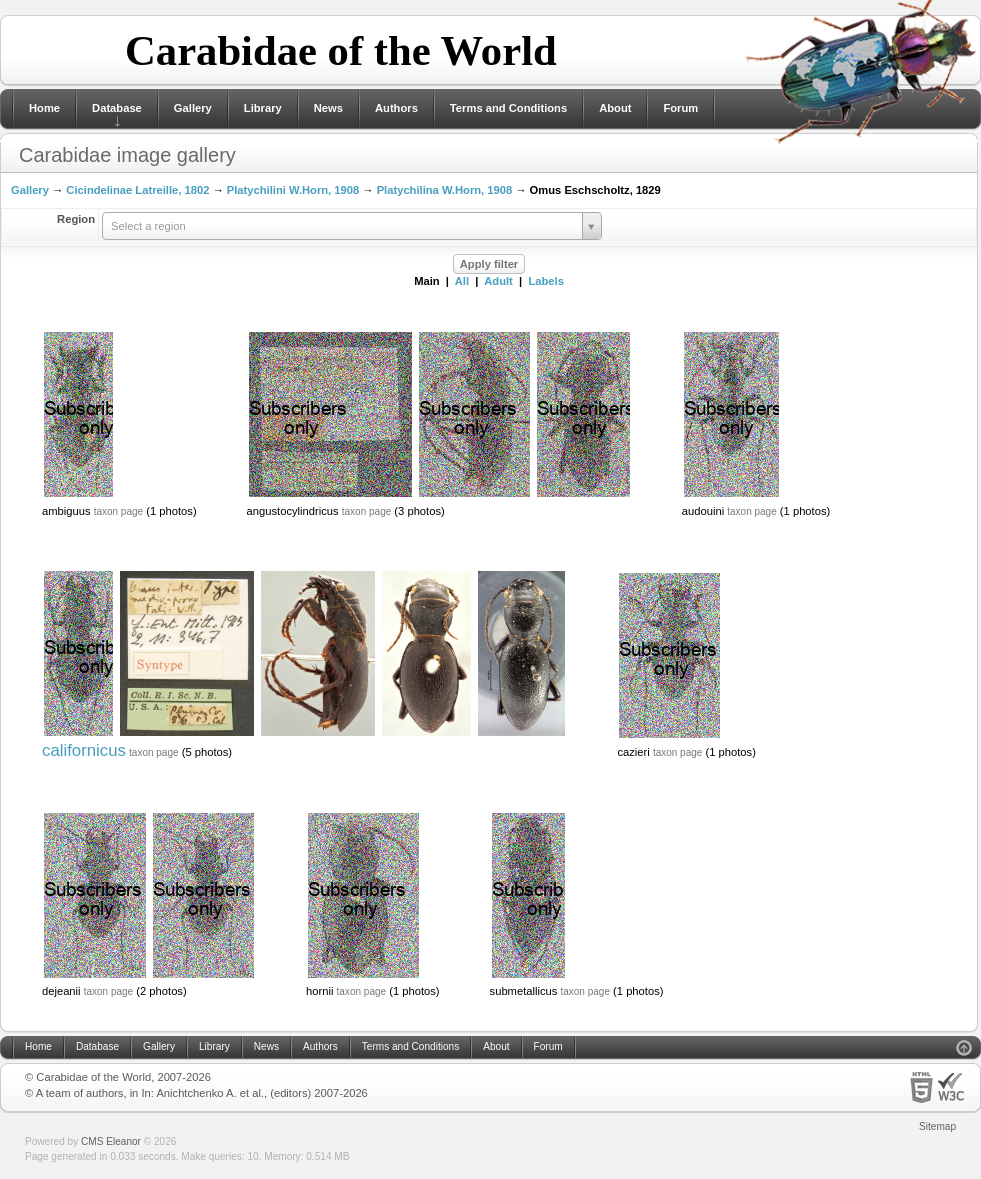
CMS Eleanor (111, 1141)
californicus (84, 750)
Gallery (193, 108)
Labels (545, 281)
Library (263, 108)
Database (117, 108)
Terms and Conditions (508, 108)
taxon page (119, 511)
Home (44, 108)
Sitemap (937, 1126)
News (328, 108)
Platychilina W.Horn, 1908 (445, 190)
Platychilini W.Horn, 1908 (293, 190)
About (615, 108)
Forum (680, 108)
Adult (498, 281)
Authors (396, 108)
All (462, 281)
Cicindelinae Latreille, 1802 (137, 190)
